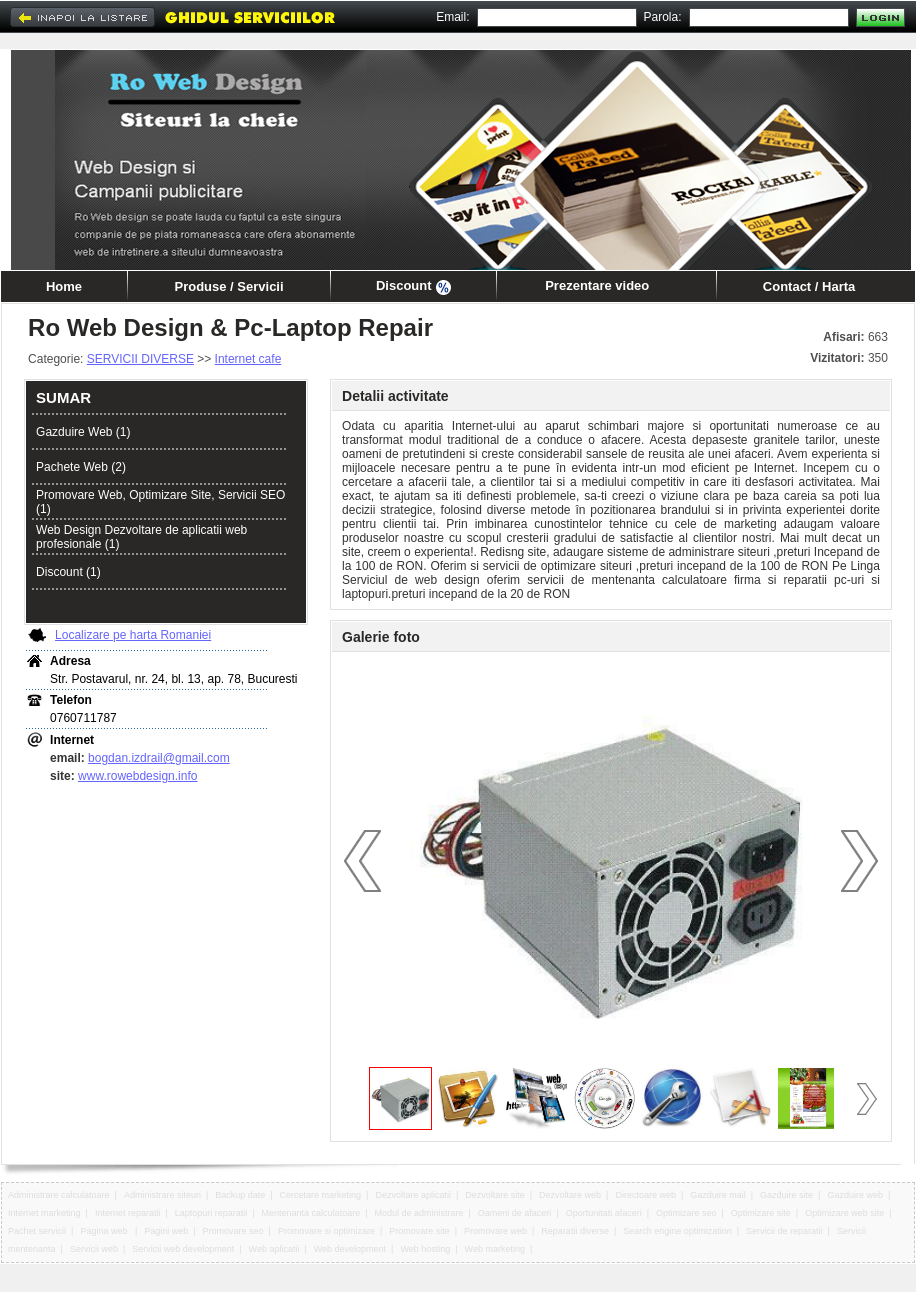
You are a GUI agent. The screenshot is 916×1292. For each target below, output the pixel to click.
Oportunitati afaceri (604, 1213)
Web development (350, 1249)
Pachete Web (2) (81, 467)
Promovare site (419, 1231)
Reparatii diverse (575, 1231)
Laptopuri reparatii (211, 1213)
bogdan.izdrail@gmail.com (159, 758)
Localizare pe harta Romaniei (133, 635)
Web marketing (495, 1249)
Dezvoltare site (495, 1195)
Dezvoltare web (570, 1195)
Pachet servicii (37, 1231)
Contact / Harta (809, 286)
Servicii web (94, 1249)
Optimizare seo (686, 1213)
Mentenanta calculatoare (311, 1213)
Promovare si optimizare (326, 1231)
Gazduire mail (718, 1195)
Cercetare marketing (321, 1195)
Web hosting (425, 1249)
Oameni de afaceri (515, 1213)
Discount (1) (68, 572)
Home (64, 286)
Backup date (240, 1195)
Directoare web (645, 1195)
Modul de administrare (418, 1213)
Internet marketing (44, 1213)
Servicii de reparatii (784, 1231)
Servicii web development (183, 1249)
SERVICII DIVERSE (140, 359)
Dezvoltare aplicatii (413, 1195)
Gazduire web (855, 1195)
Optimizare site (761, 1213)
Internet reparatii (128, 1213)
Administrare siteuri (162, 1195)
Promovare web (495, 1231)
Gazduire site (786, 1195)
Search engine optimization (677, 1231)
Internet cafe (248, 359)
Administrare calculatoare (59, 1195)
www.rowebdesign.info (137, 776)
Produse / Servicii (228, 286)
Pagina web (105, 1231)
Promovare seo (233, 1231)
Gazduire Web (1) (83, 432)
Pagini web (166, 1231)
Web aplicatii (274, 1249)
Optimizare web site (844, 1213)
